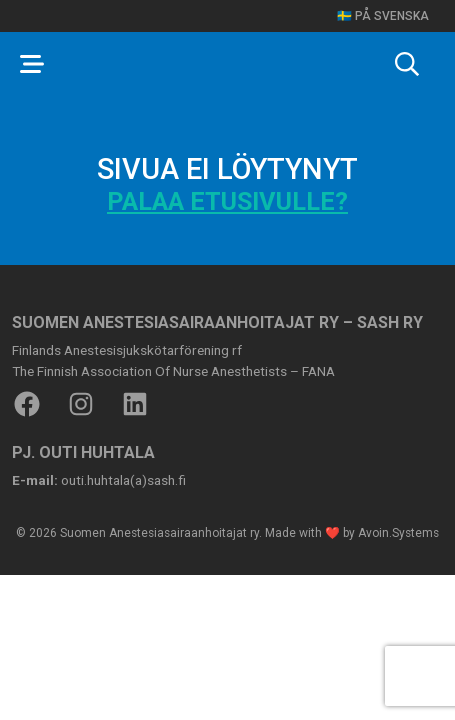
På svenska (392, 16)
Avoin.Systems (398, 533)
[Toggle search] (407, 64)
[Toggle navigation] (32, 64)
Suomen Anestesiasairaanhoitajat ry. (161, 533)
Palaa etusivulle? (227, 201)
